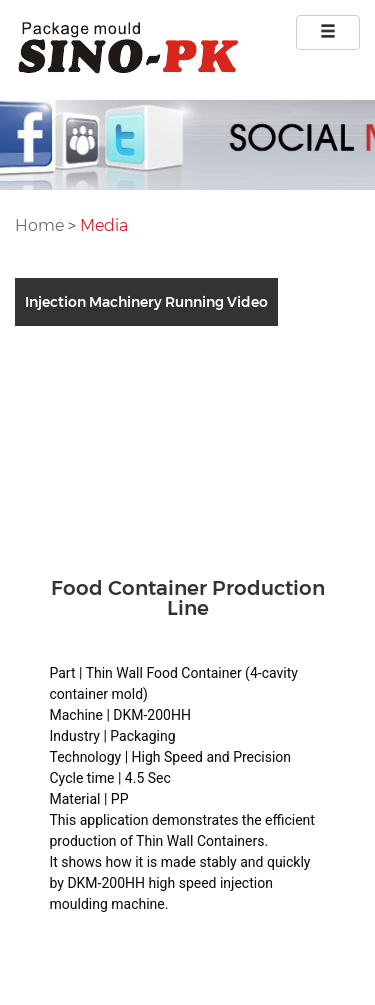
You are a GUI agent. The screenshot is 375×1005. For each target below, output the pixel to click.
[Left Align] (328, 32)
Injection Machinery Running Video (146, 302)
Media (104, 225)
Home (41, 225)
